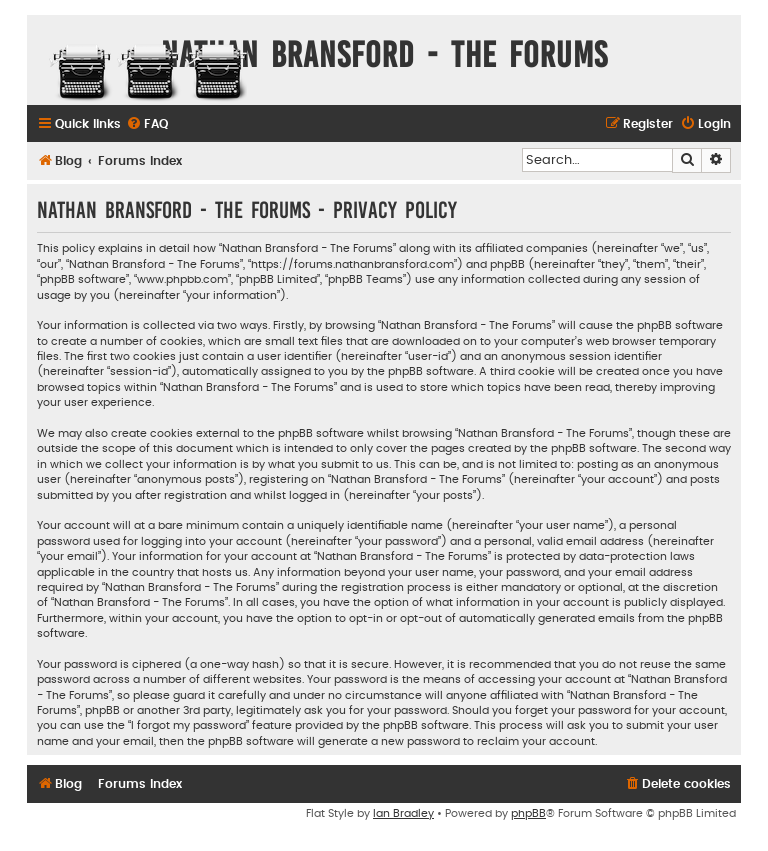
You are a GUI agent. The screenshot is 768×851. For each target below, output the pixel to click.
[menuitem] (147, 124)
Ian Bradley (403, 813)
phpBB (528, 813)
